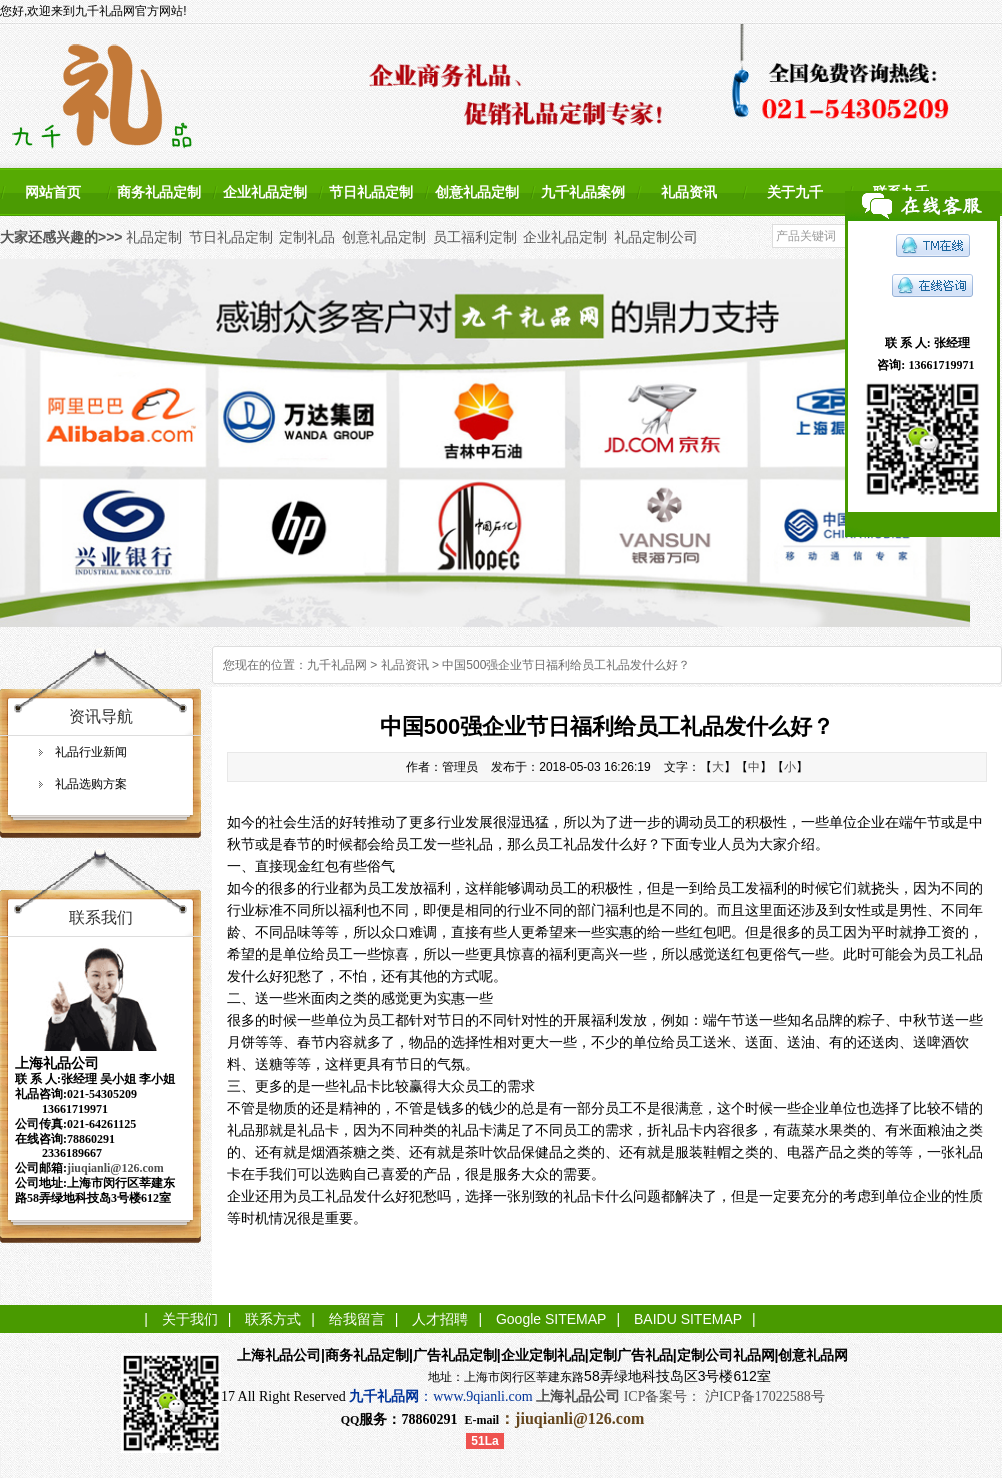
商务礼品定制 (159, 192)
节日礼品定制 (371, 192)
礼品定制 (154, 237)
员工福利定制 (475, 237)
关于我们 (190, 1319)
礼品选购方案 (91, 784)
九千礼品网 (337, 665)
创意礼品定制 (477, 192)
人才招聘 (440, 1319)
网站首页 (53, 192)
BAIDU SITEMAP (688, 1319)
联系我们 (101, 917)
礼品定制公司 (656, 237)
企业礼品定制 (265, 192)
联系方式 (273, 1319)
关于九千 (795, 192)
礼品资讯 (689, 192)
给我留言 (357, 1319)
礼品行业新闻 (91, 752)
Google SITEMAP (551, 1319)
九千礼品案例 (583, 192)
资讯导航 (101, 716)
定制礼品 (307, 237)
